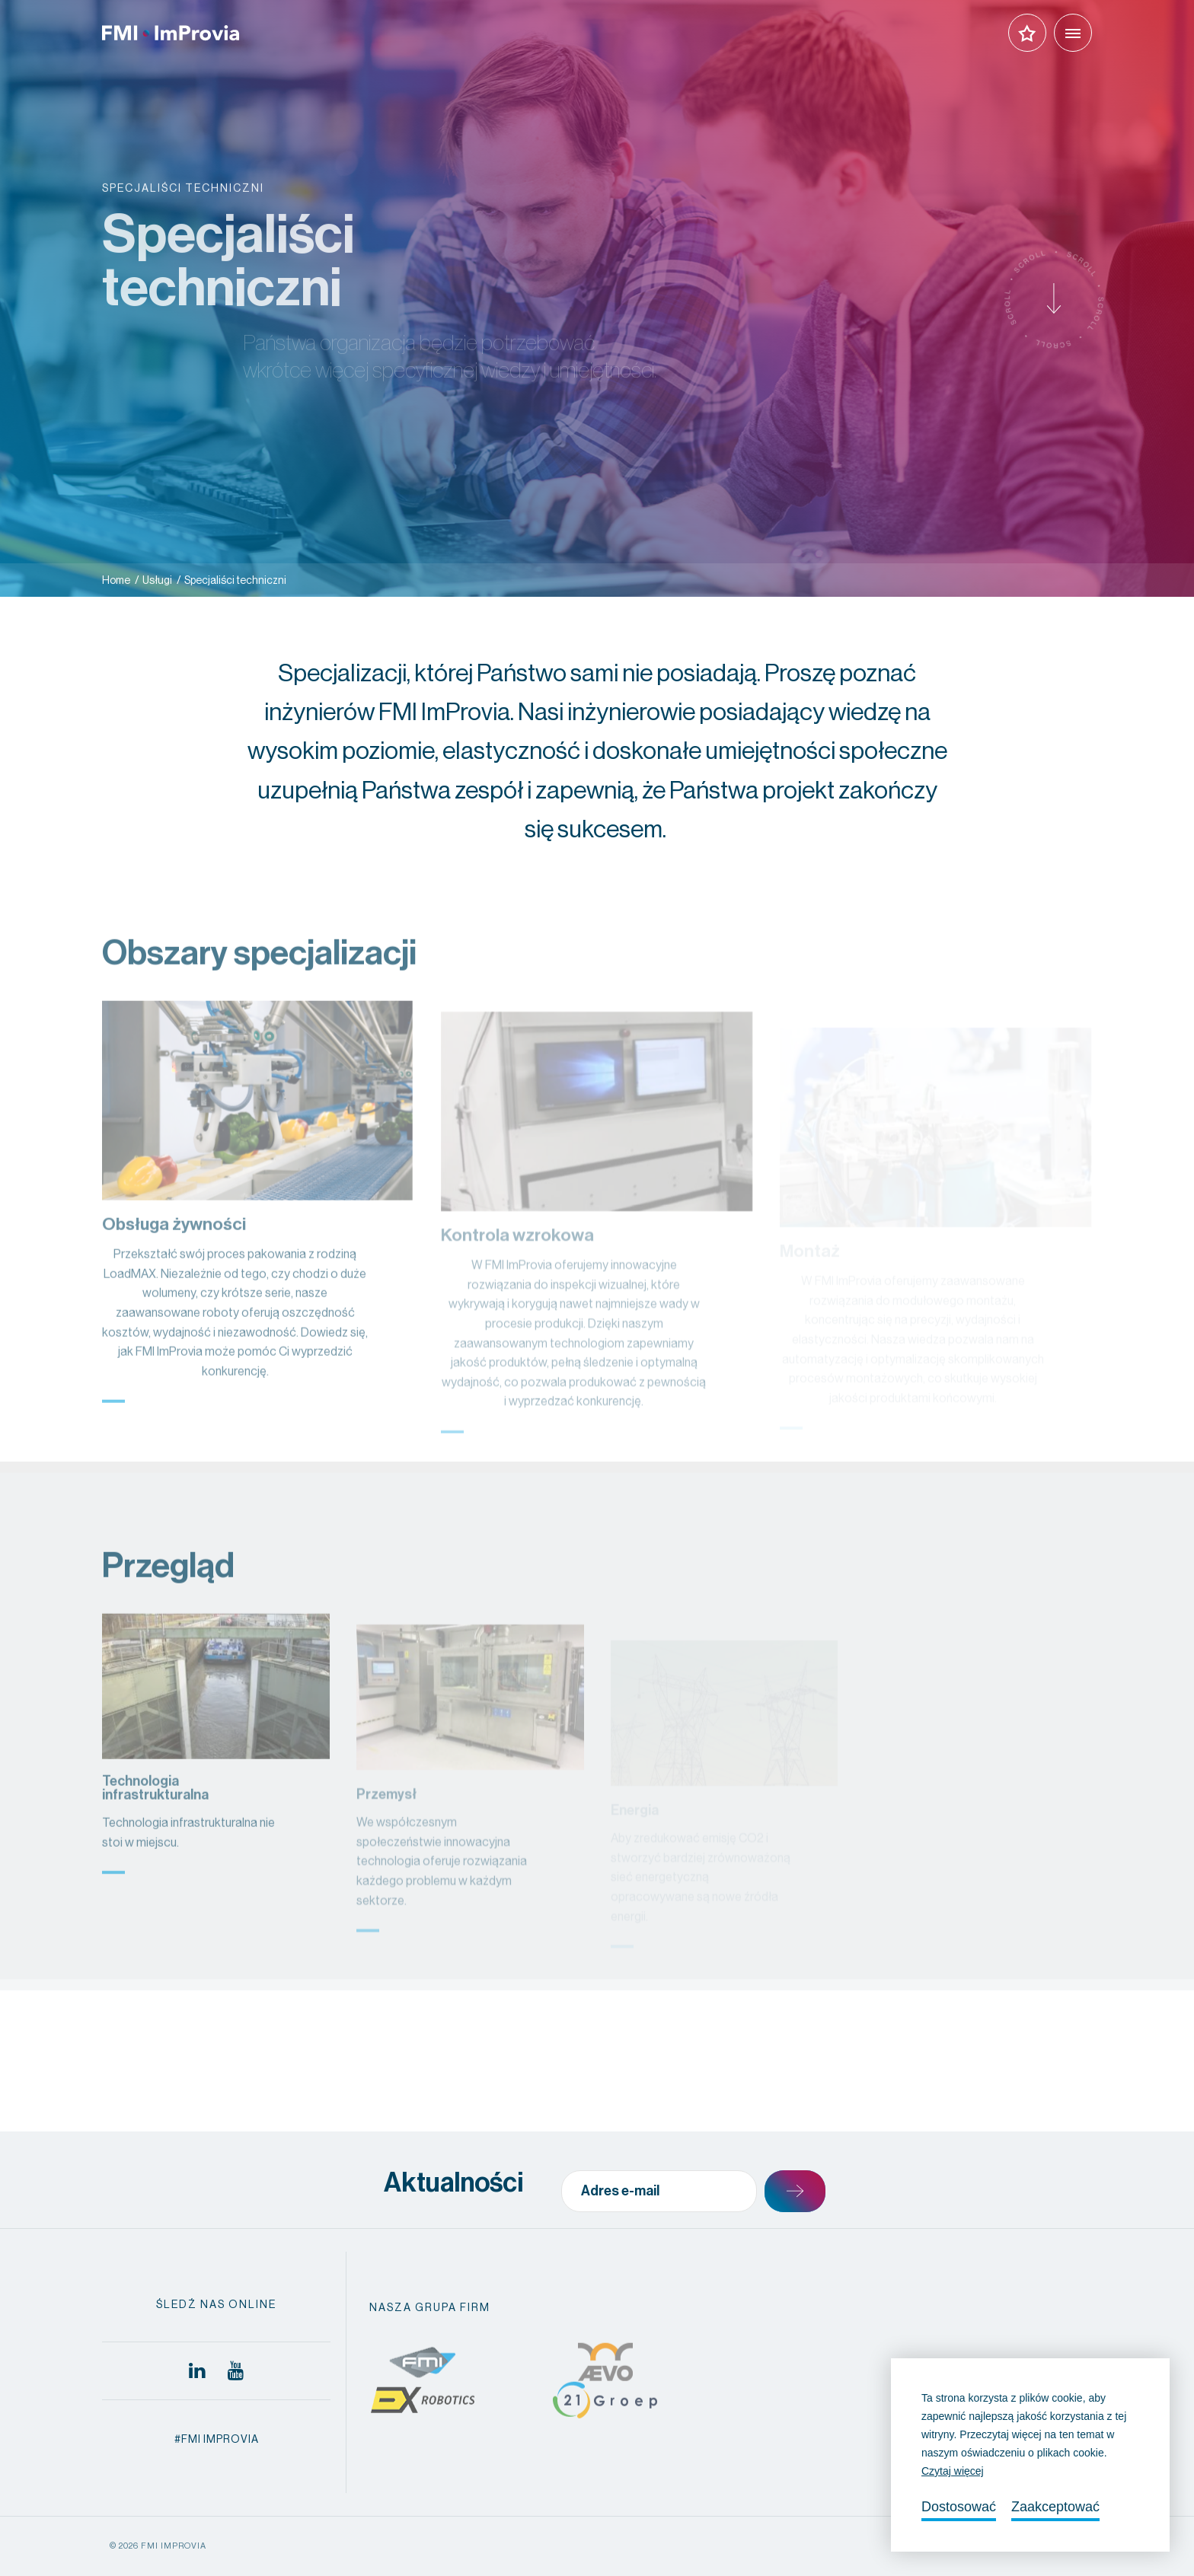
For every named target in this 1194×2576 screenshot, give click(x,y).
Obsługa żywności (174, 1265)
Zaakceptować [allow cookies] (1055, 2506)
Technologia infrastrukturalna (155, 1828)
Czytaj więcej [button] (952, 2471)
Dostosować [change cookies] (958, 2506)
